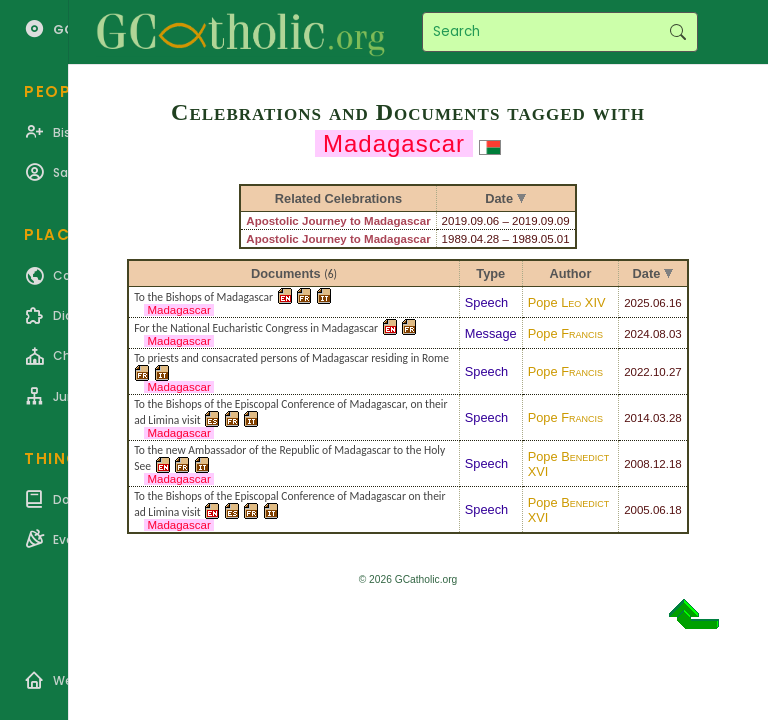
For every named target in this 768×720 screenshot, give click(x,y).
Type (490, 273)
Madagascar (179, 310)
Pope (567, 302)
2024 (637, 334)
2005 (637, 510)
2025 (637, 303)
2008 (637, 464)
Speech (486, 302)
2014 (637, 418)
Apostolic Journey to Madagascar (338, 221)
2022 (637, 372)
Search (677, 32)
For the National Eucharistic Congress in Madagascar (256, 328)
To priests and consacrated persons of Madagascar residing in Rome (291, 358)
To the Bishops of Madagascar (203, 297)
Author (570, 273)
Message (491, 333)
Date (647, 273)
